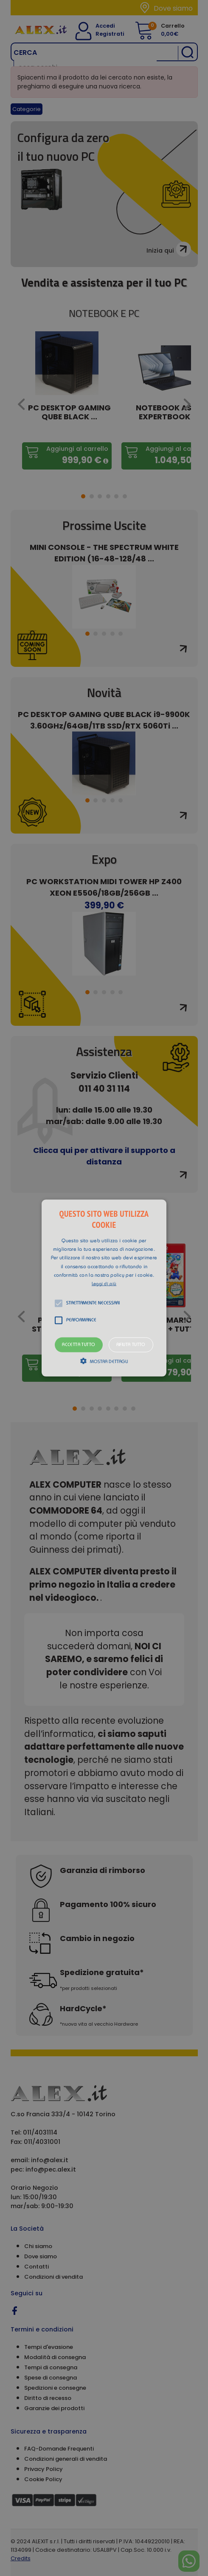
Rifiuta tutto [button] (131, 1345)
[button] (104, 1288)
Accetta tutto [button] (78, 1345)
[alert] (104, 1288)
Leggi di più (104, 1284)
